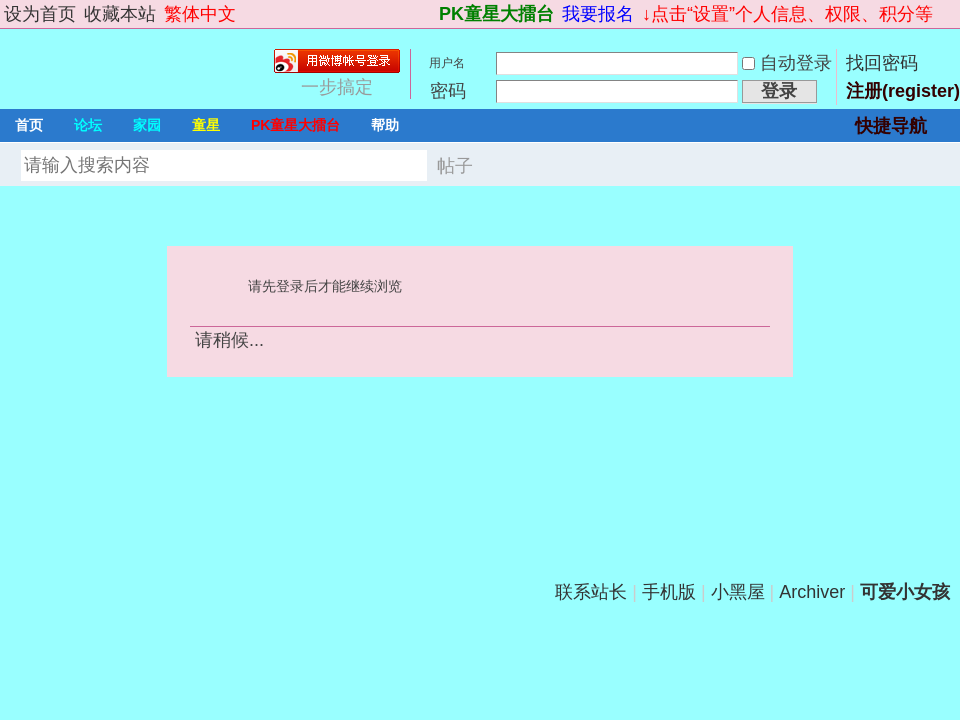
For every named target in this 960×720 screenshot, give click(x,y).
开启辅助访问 (430, 14)
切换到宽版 (948, 14)
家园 (147, 125)
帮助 (385, 125)
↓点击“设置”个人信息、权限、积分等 (787, 14)
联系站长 (591, 592)
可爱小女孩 (905, 592)
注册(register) (903, 91)
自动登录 (787, 63)
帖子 (455, 166)
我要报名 (598, 14)
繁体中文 (200, 14)
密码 (448, 91)
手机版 (669, 592)
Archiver (812, 592)
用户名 (447, 63)
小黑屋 (738, 592)
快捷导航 (891, 126)
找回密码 (882, 63)
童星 (206, 125)
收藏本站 (120, 14)
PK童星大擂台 (496, 14)
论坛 (88, 125)
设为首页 (40, 14)
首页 (29, 125)
